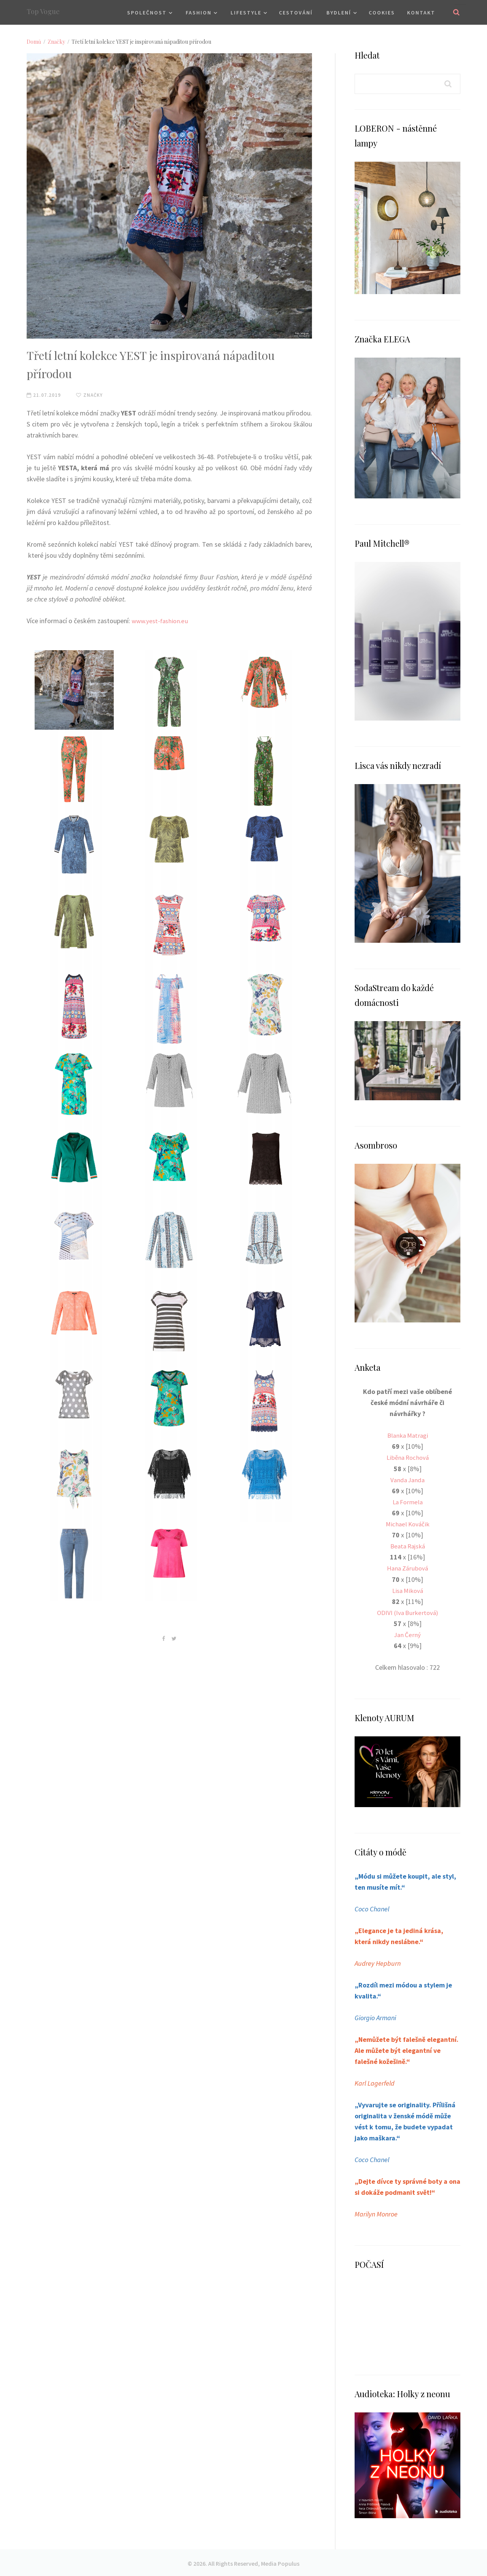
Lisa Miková (407, 1589)
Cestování (296, 12)
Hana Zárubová (407, 1567)
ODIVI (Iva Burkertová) (407, 1611)
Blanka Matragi (407, 1435)
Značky (56, 41)
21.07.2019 (44, 394)
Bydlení (338, 12)
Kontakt (421, 12)
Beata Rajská (408, 1545)
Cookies (382, 12)
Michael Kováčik (407, 1523)
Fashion (199, 12)
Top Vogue (43, 11)
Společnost (147, 12)
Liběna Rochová (407, 1457)
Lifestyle (246, 12)
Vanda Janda (407, 1479)
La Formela (407, 1501)
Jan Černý (408, 1633)
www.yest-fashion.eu (162, 620)
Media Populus (280, 2562)
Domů (34, 41)
